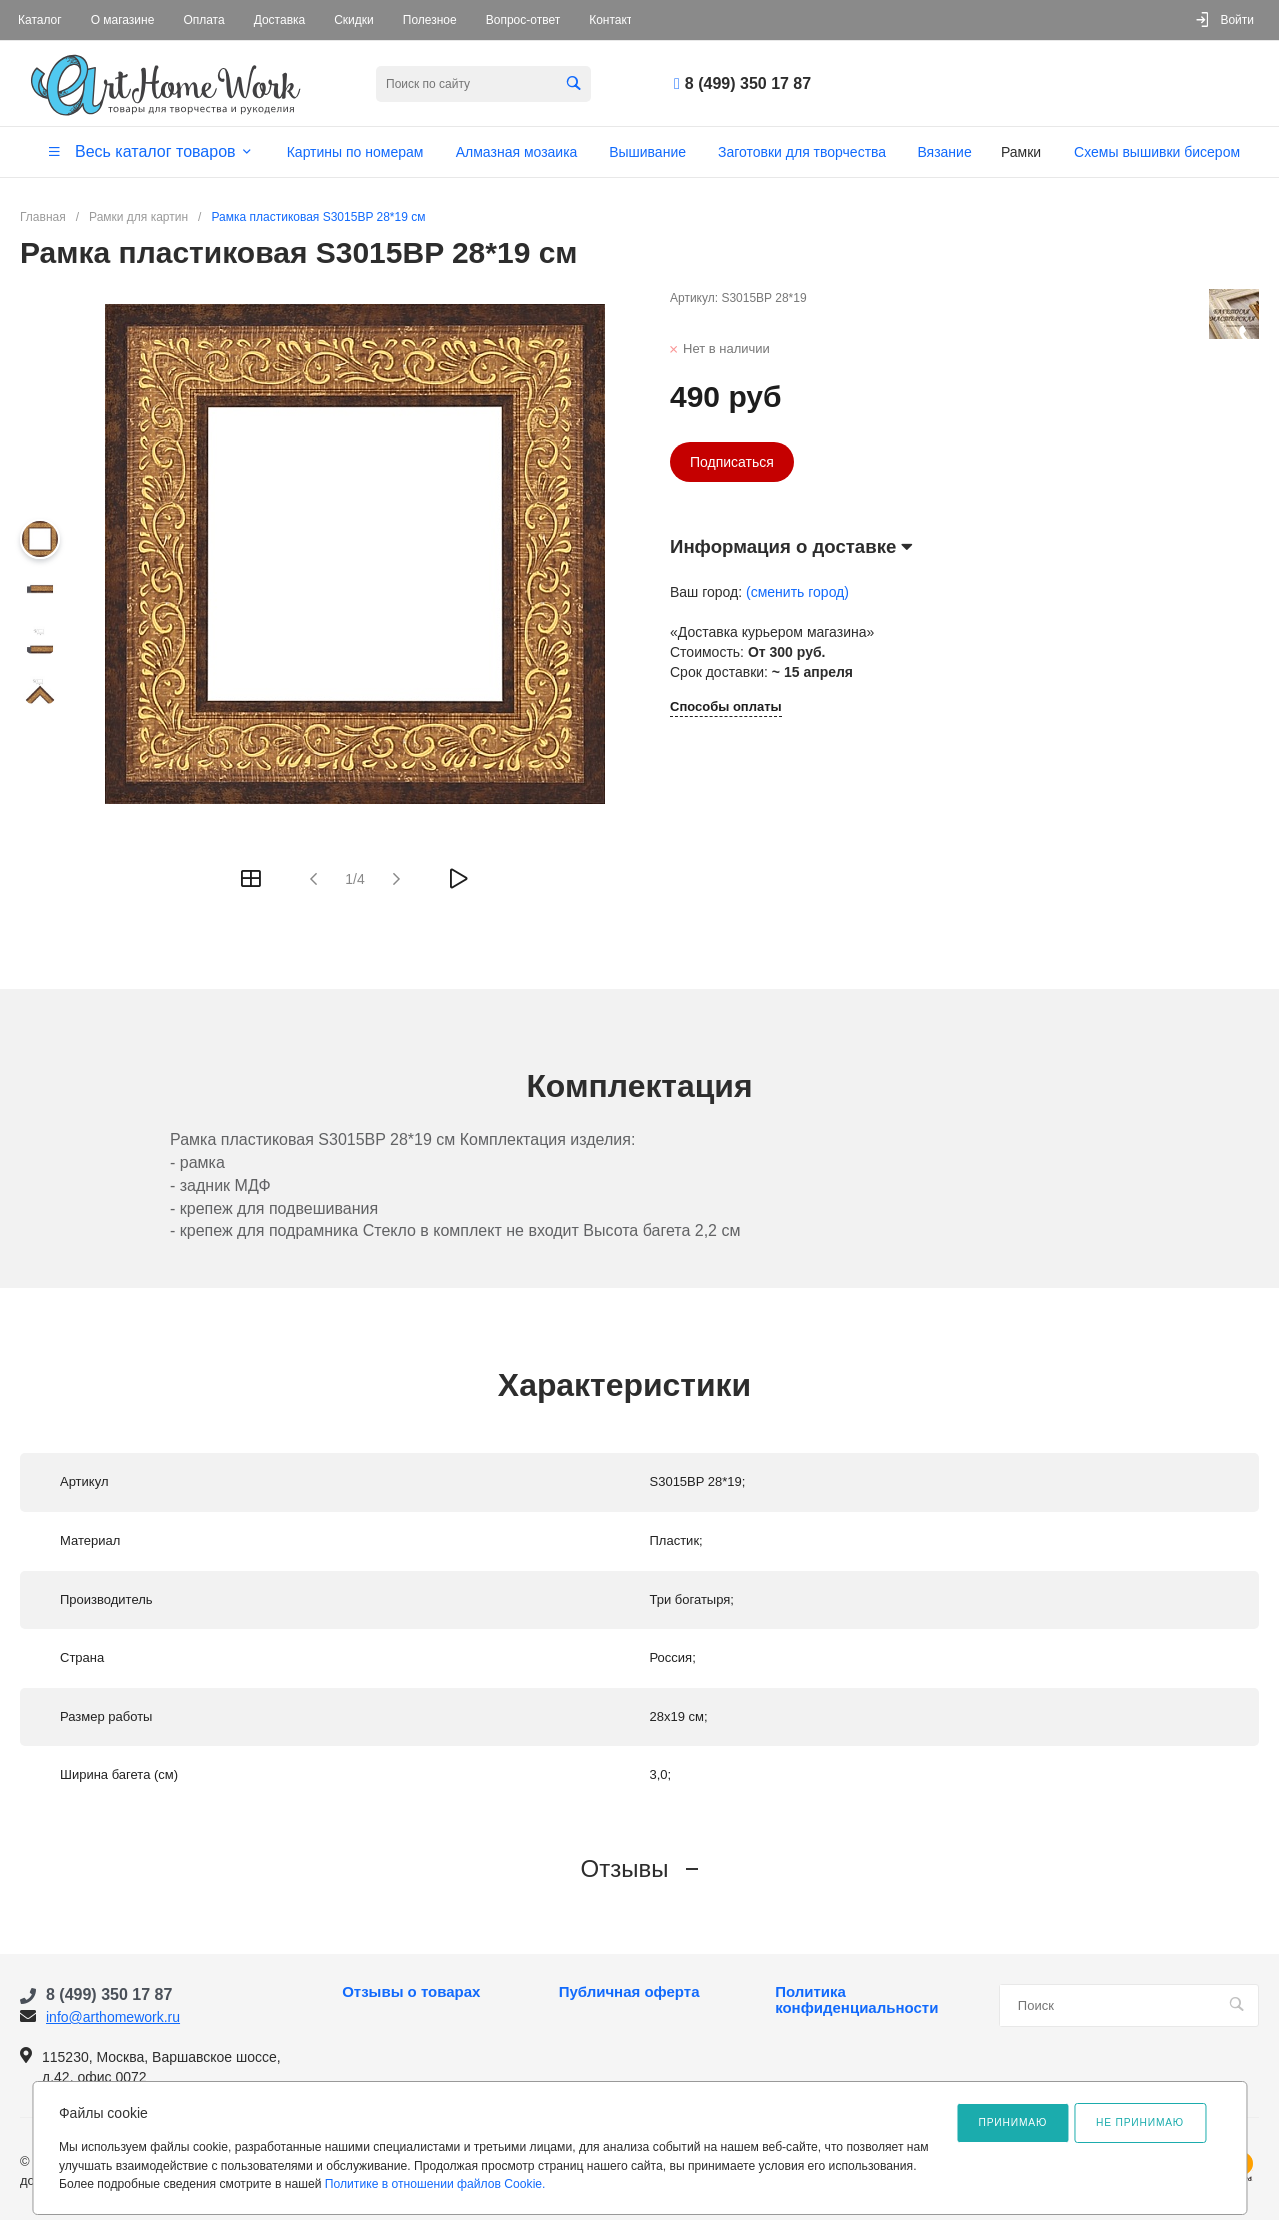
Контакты (615, 20)
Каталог (40, 20)
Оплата (203, 20)
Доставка (280, 20)
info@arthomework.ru (113, 2017)
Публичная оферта (629, 1992)
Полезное (430, 20)
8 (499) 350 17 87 (748, 83)
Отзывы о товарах (411, 1992)
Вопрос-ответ (523, 20)
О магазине (123, 20)
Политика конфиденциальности (856, 2000)
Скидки (354, 20)
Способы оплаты (726, 707)
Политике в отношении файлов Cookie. (435, 2184)
